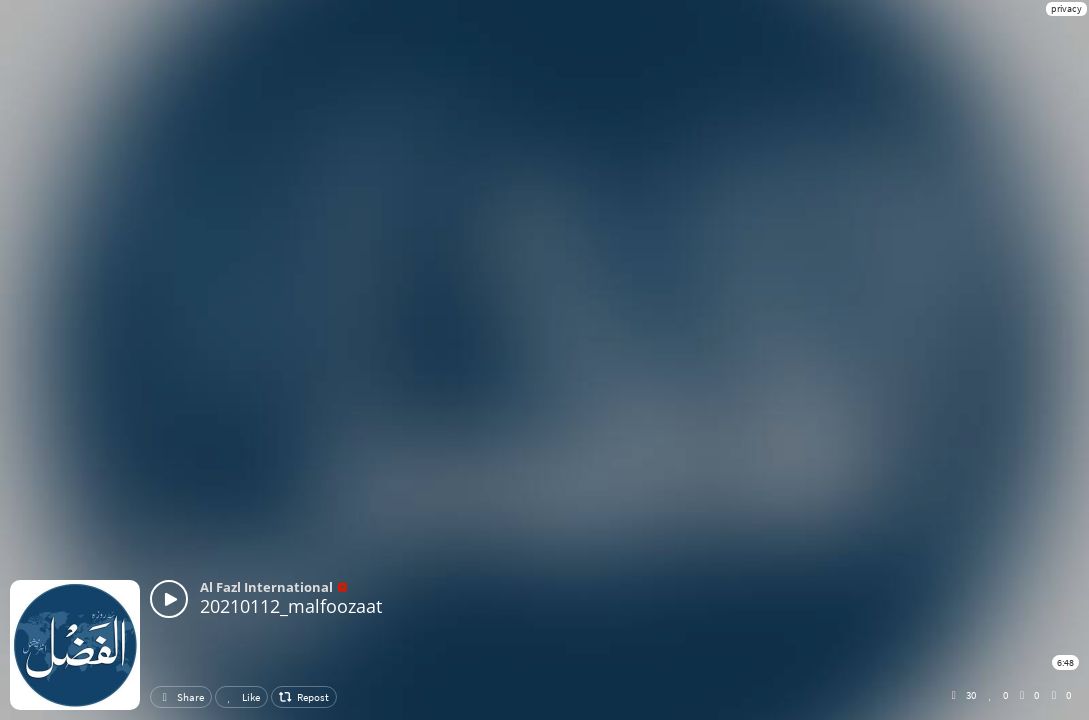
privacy (1066, 8)
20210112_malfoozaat (291, 606)
